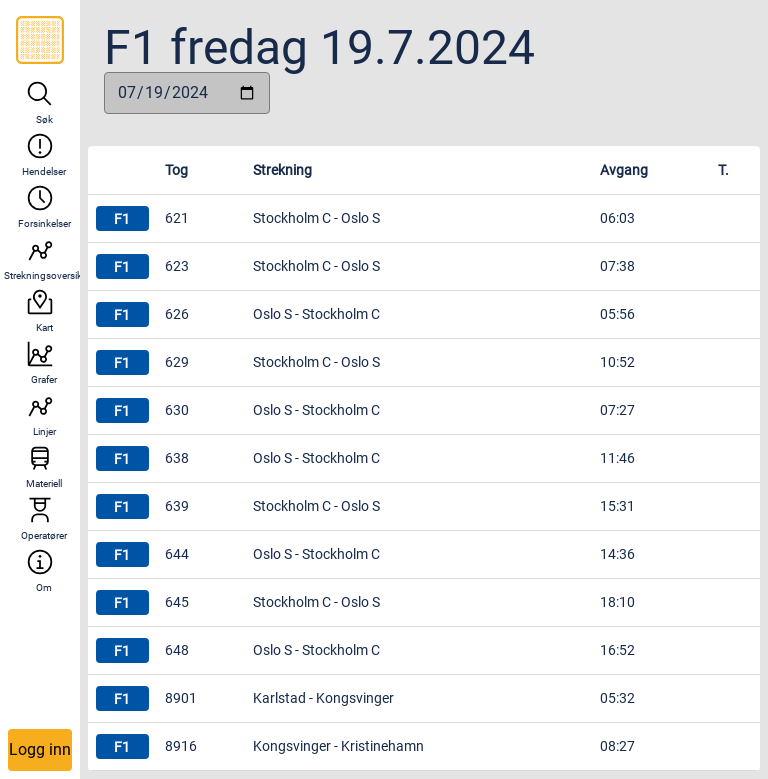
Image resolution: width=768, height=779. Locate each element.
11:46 (617, 458)
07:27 (617, 410)
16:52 (617, 650)
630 (177, 410)
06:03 (617, 218)
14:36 (617, 554)
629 (177, 362)
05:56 (617, 314)
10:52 (617, 362)
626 (177, 314)
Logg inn (40, 749)
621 (177, 218)
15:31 (617, 506)
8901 (181, 698)
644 (177, 554)
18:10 (617, 602)
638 (177, 458)
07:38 (617, 266)
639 (177, 506)
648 (177, 650)
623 (177, 266)
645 (177, 602)
